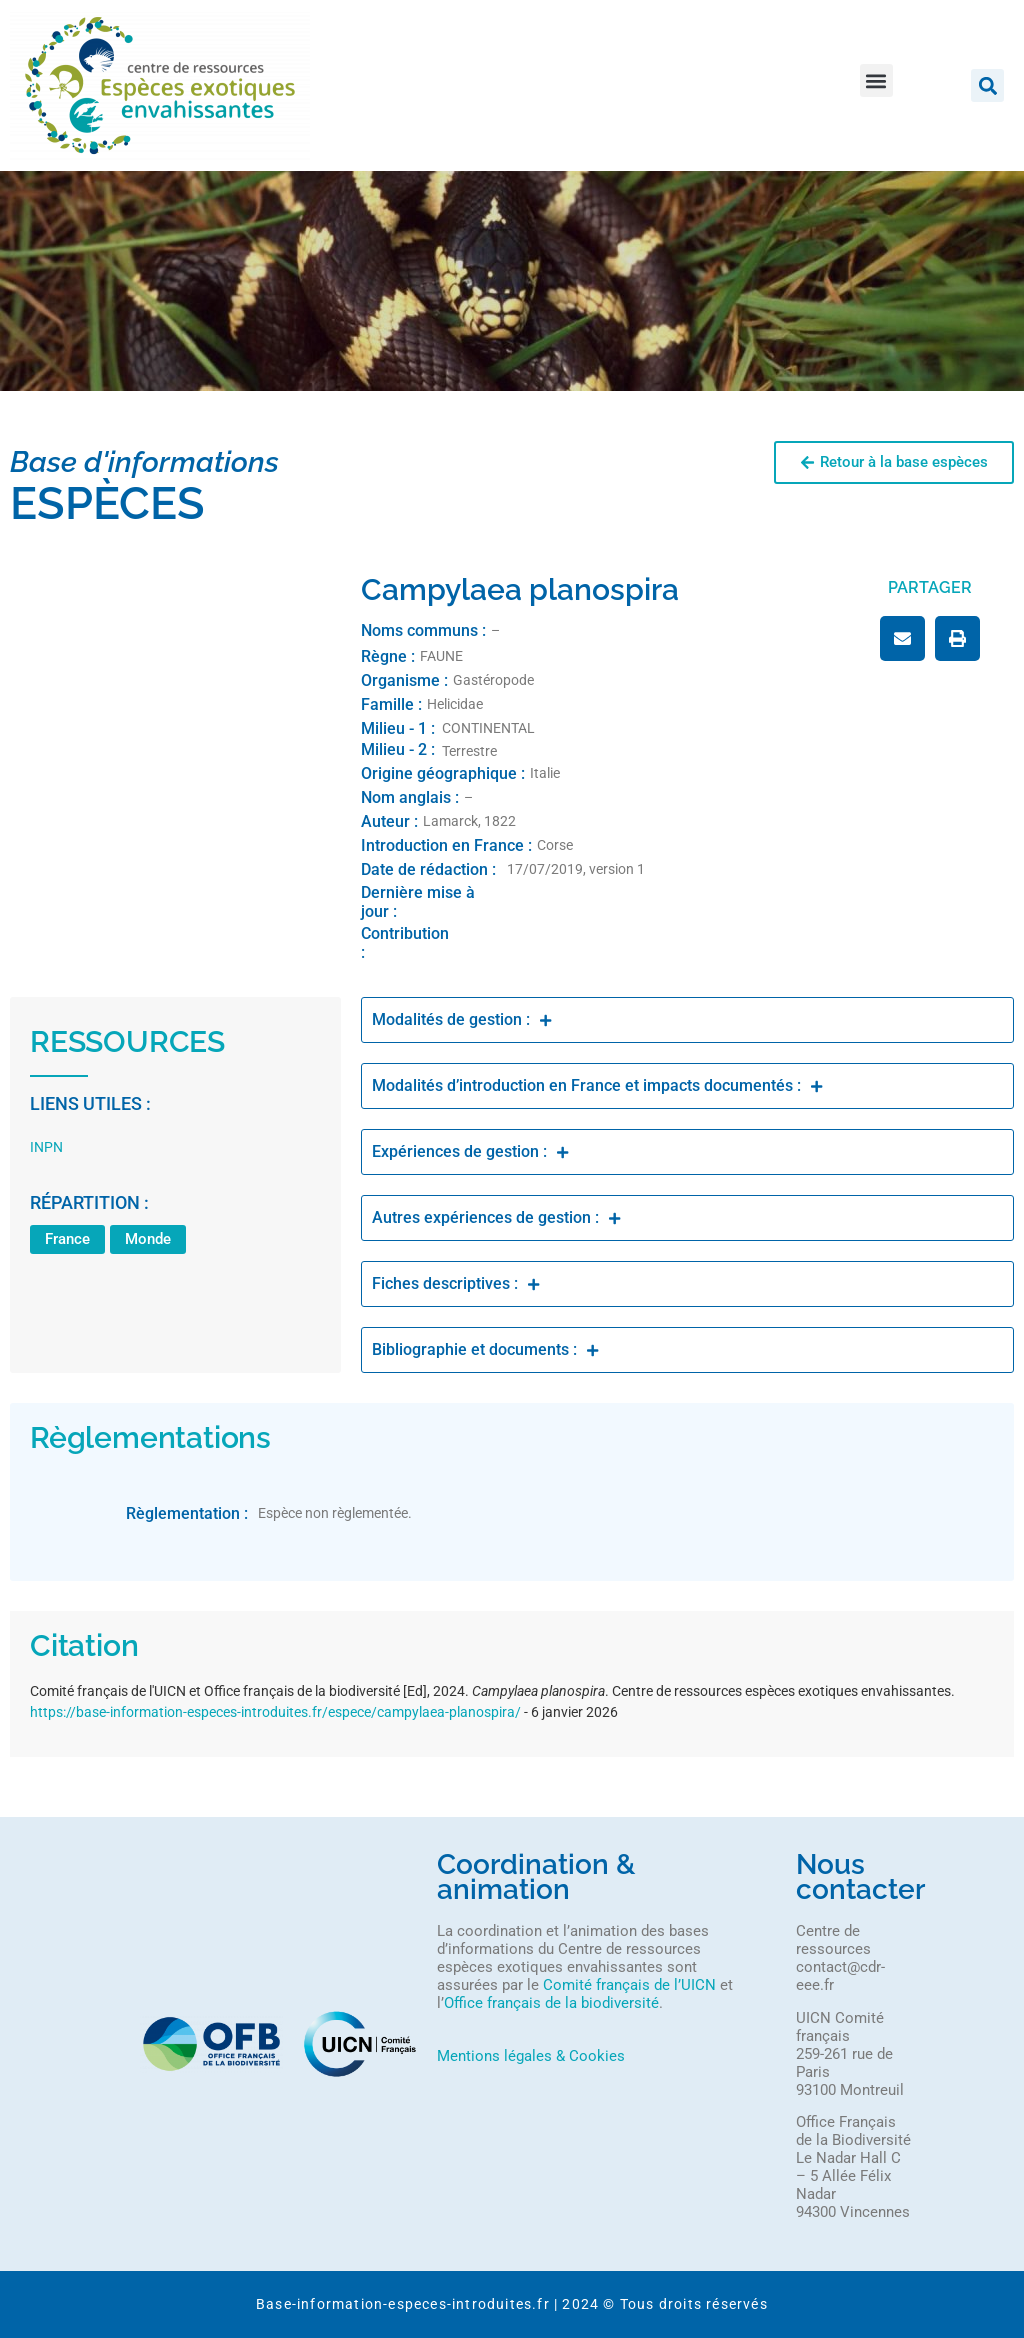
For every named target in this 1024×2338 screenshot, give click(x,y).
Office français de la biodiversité (551, 2003)
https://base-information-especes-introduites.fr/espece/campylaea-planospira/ (275, 1712)
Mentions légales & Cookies (531, 2056)
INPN (46, 1147)
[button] (876, 80)
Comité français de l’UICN (629, 1985)
